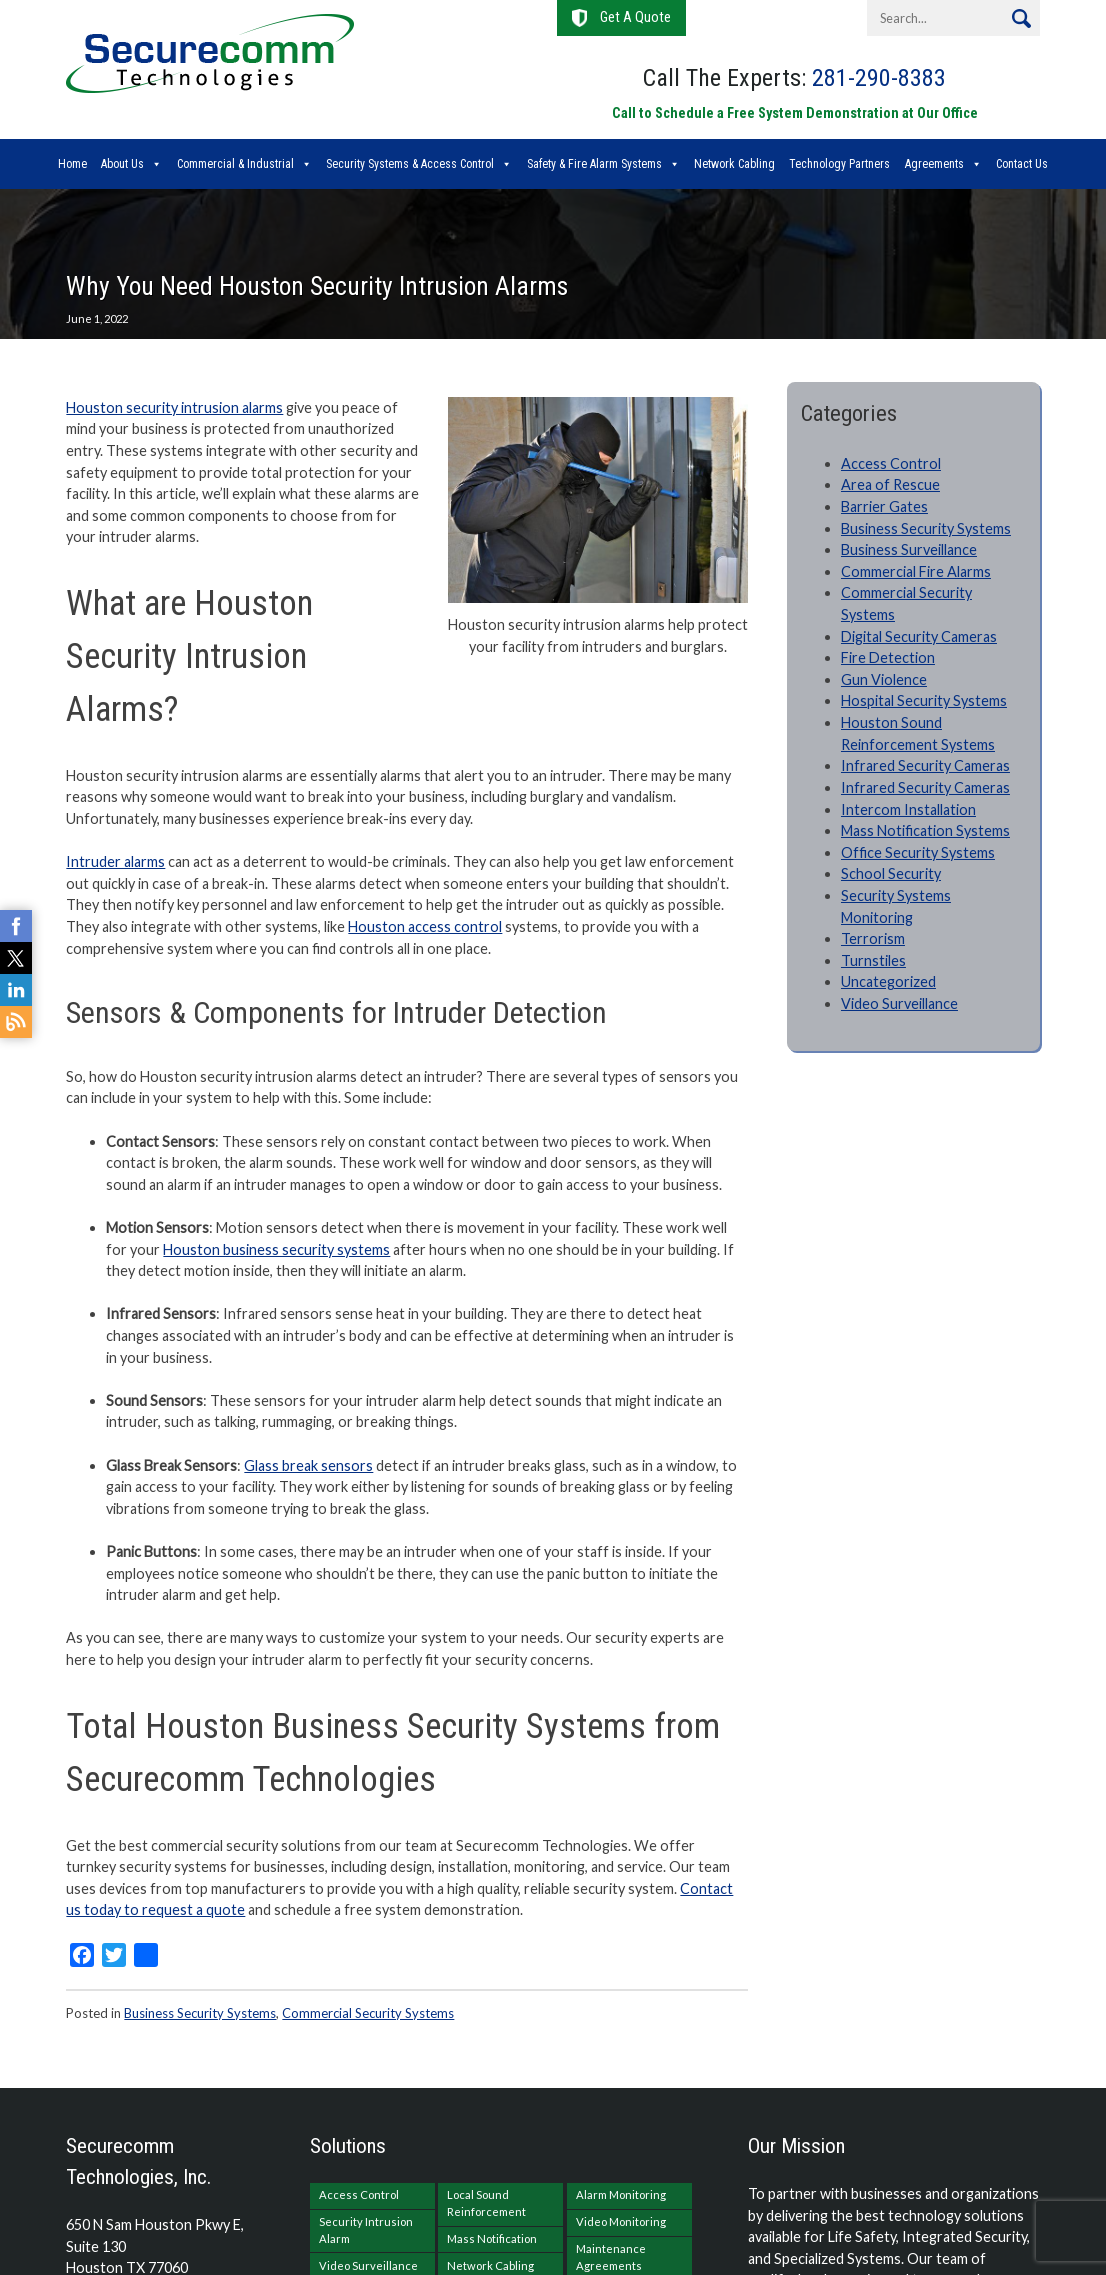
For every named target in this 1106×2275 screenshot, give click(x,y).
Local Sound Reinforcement (486, 2203)
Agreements (934, 164)
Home (72, 164)
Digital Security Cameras (919, 636)
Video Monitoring (621, 2221)
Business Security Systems (200, 2013)
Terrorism (873, 938)
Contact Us (1022, 164)
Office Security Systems (918, 852)
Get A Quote (635, 17)
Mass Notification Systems (925, 830)
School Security (891, 873)
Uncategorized (888, 981)
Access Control (891, 463)
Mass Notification (492, 2238)
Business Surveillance (909, 549)
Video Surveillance (899, 1003)
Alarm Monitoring (621, 2194)
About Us (122, 164)
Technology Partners (839, 164)
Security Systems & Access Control (410, 164)
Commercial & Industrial (235, 164)
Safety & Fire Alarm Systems (594, 164)
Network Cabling (734, 164)
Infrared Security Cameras (925, 765)
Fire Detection (888, 657)
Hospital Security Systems (924, 700)
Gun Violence (884, 679)
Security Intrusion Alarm (366, 2230)
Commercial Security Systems (368, 2013)
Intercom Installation (908, 809)
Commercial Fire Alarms (916, 571)
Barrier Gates (884, 506)
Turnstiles (873, 960)
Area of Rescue (890, 484)
